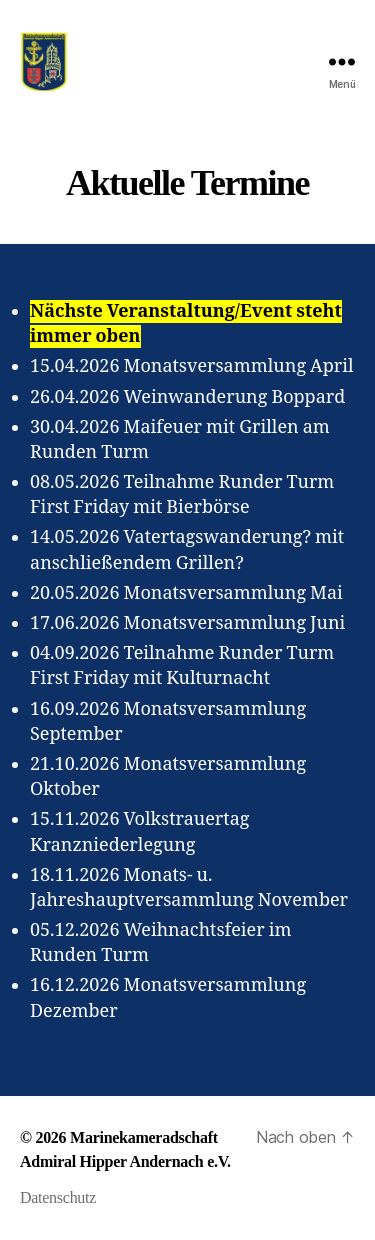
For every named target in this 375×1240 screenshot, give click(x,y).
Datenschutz (58, 1197)
